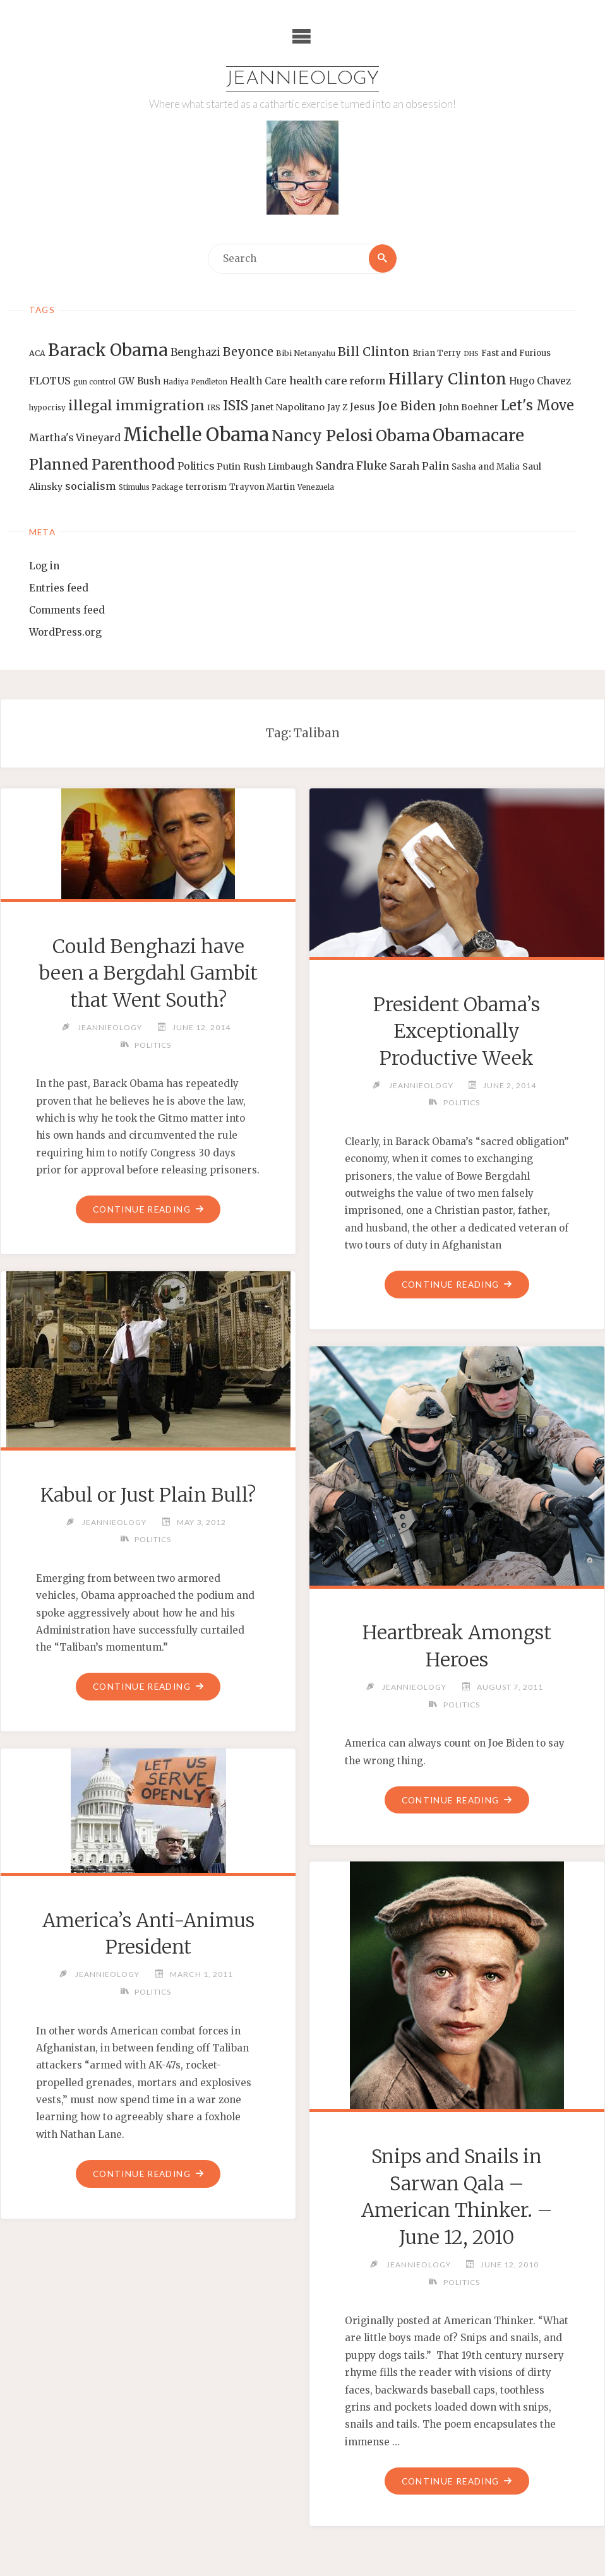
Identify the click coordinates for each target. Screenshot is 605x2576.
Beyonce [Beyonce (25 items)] (248, 352)
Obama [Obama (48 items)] (403, 435)
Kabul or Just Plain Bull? (148, 1495)
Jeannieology (302, 79)
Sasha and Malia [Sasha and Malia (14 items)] (486, 466)
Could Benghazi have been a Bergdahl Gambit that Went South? (148, 973)
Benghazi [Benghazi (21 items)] (195, 353)
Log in (44, 567)
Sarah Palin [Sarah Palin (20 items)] (419, 466)
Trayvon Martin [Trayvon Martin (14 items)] (262, 487)
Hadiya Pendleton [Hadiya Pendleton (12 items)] (195, 381)
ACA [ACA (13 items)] (37, 354)
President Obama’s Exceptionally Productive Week (456, 1031)
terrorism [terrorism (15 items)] (206, 487)
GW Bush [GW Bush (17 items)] (139, 381)
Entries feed (58, 588)
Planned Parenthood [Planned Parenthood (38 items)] (102, 464)
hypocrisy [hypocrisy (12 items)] (47, 408)
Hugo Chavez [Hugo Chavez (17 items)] (540, 381)
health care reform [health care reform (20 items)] (337, 380)
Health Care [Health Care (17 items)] (258, 381)
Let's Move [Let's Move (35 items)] (537, 406)
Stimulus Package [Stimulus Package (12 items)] (151, 488)
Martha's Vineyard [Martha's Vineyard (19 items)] (75, 437)
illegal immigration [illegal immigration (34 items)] (136, 406)
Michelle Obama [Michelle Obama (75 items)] (196, 434)
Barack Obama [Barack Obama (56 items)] (108, 350)
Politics (153, 1045)
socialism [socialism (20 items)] (90, 486)
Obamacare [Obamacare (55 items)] (478, 435)
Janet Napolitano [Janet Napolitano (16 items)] (288, 407)
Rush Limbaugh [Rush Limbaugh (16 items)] (278, 466)
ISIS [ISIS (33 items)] (235, 406)
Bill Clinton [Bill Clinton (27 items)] (374, 352)
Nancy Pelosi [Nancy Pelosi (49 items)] (322, 435)
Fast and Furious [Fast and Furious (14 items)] (516, 353)
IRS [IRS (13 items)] (213, 408)
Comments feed (67, 610)
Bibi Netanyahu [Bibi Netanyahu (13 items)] (305, 354)
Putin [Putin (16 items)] (229, 466)
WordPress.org (65, 632)
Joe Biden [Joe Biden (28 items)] (407, 406)
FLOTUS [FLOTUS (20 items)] (50, 380)
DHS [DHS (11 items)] (471, 354)
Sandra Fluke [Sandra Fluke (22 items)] (351, 466)
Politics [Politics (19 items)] (195, 466)
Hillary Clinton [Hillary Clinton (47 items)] (447, 379)
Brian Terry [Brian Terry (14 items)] (436, 353)
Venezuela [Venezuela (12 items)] (315, 488)
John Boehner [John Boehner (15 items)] (468, 408)
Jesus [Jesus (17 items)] (362, 407)
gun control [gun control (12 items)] (94, 381)
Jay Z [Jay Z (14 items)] (337, 408)
